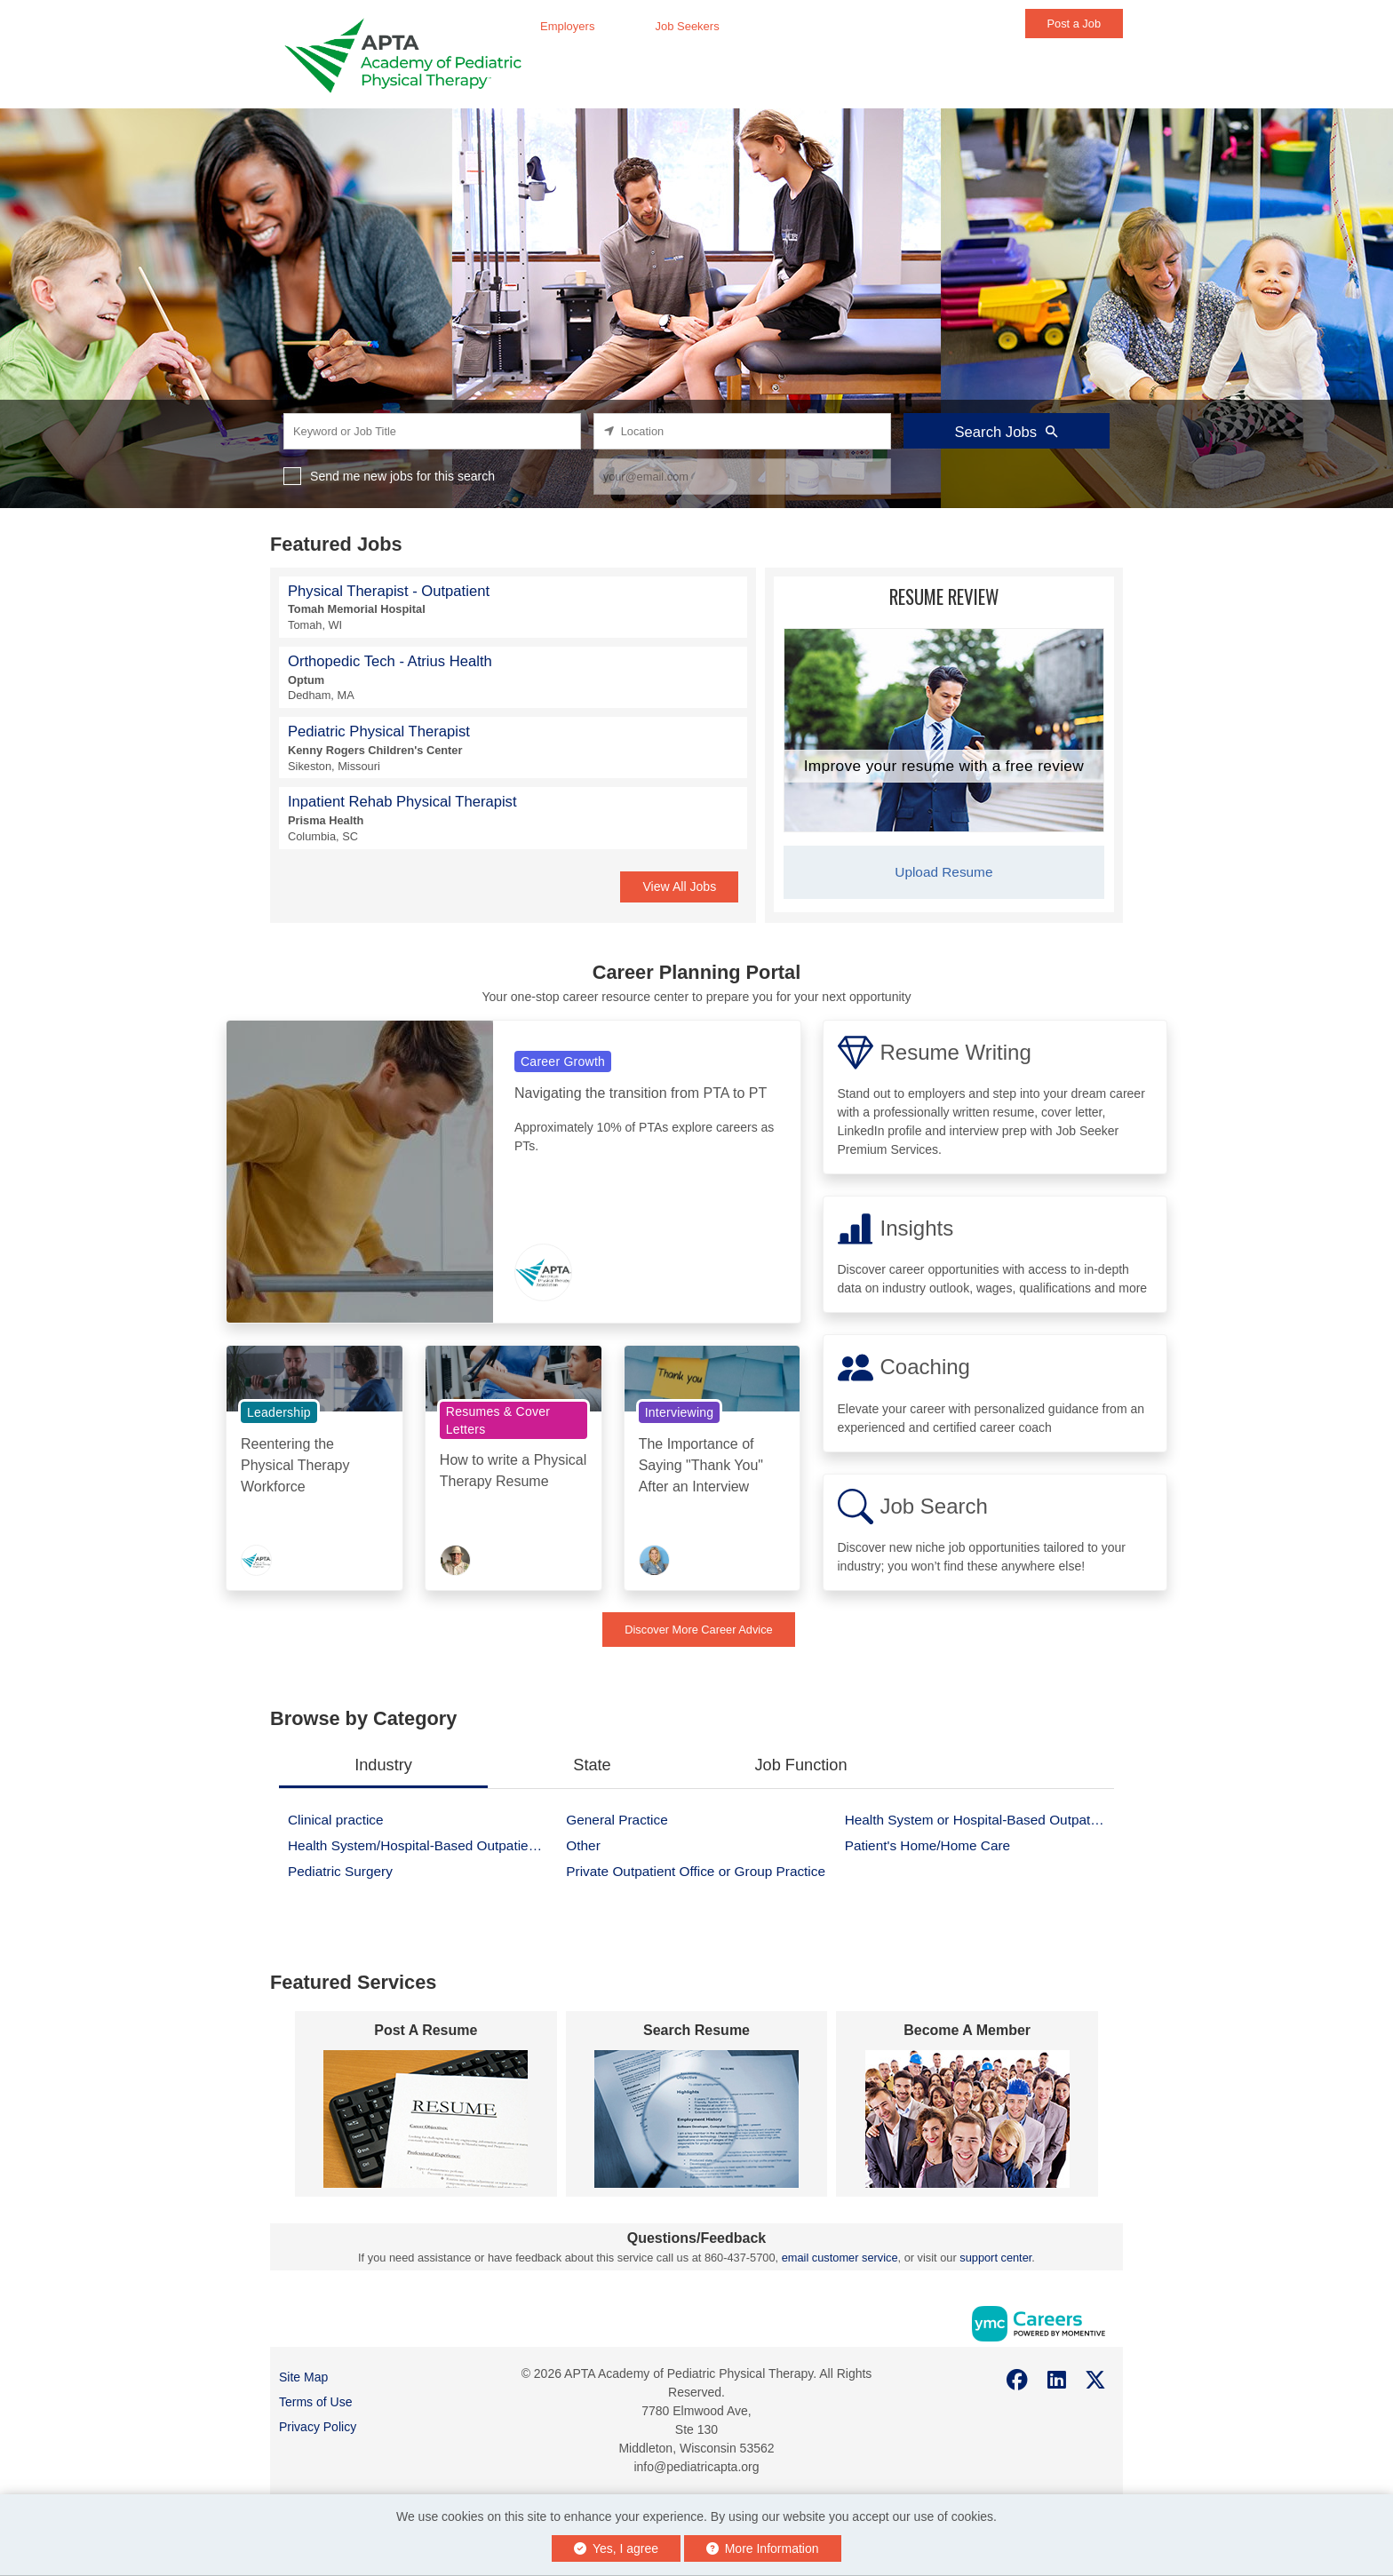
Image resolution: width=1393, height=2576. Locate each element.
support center (995, 2257)
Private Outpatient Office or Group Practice (695, 1871)
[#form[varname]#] (426, 2119)
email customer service (840, 2257)
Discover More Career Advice (698, 1629)
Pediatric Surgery (340, 1871)
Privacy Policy (317, 2427)
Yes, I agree (616, 2548)
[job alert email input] (742, 476)
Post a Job (1074, 23)
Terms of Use (315, 2402)
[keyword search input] (432, 431)
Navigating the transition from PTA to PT (640, 1093)
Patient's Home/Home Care (927, 1845)
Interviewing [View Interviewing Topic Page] (679, 1412)
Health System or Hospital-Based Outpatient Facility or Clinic (979, 1819)
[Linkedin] (1057, 2380)
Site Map (303, 2377)
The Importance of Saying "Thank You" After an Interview (701, 1465)
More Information (762, 2548)
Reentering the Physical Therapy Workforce (295, 1465)
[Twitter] (1096, 2380)
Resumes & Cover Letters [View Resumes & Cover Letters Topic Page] (498, 1420)
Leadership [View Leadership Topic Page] (279, 1412)
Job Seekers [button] (687, 26)
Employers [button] (567, 26)
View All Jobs (679, 886)
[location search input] (742, 431)
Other (583, 1845)
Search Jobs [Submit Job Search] (1006, 431)
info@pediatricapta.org (696, 2467)
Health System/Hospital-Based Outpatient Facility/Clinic (422, 1845)
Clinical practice (336, 1819)
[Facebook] (1018, 2380)
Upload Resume (943, 871)
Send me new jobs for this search (402, 476)
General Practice (616, 1819)
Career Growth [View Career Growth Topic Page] (563, 1061)
